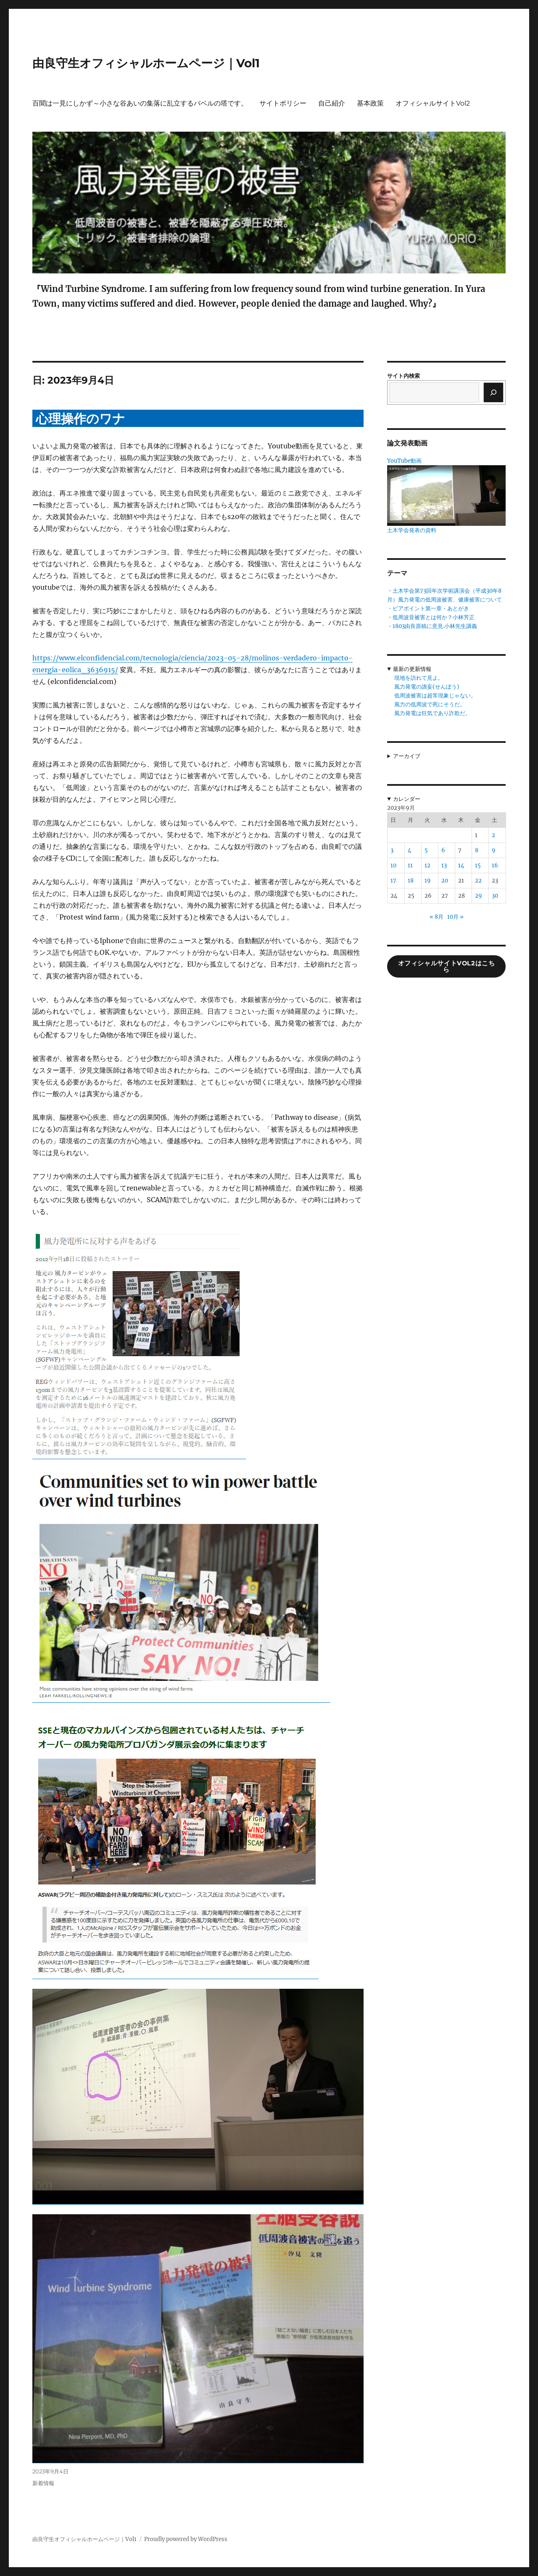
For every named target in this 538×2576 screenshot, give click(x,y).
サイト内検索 (403, 375)
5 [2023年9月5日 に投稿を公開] (426, 850)
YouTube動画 (404, 460)
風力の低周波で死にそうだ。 (429, 704)
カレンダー (406, 799)
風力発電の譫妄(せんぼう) (426, 686)
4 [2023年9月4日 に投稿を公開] (409, 850)
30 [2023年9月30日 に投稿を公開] (495, 895)
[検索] (493, 392)
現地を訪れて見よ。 (418, 677)
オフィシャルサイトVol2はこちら (446, 966)
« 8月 (436, 916)
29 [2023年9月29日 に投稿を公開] (478, 895)
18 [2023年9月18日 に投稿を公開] (411, 880)
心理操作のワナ (80, 419)
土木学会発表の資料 (411, 530)
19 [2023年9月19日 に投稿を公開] (428, 880)
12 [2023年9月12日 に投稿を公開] (427, 865)
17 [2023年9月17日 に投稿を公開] (393, 880)
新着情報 (43, 2483)
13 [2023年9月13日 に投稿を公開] (444, 865)
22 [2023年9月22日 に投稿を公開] (478, 880)
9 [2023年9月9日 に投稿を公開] (494, 850)
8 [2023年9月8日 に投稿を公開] (476, 850)
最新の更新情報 (412, 669)
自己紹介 (331, 103)
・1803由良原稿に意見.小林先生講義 (432, 626)
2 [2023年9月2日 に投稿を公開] (493, 835)
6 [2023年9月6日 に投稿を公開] (443, 850)
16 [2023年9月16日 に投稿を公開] (495, 865)
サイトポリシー (282, 103)
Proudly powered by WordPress (185, 2539)
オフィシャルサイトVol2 (433, 103)
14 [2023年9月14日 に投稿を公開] (461, 865)
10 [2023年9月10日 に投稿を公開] (393, 865)
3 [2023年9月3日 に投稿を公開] (391, 850)
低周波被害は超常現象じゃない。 (435, 695)
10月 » (455, 916)
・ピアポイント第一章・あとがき (428, 608)
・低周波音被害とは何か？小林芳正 (431, 617)
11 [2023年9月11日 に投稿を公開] (410, 865)
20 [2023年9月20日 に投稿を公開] (444, 880)
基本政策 (370, 103)
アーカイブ (406, 756)
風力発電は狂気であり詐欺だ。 (432, 713)
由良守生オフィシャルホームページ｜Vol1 (146, 63)
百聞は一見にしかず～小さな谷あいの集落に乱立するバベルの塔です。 (140, 103)
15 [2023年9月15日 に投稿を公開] (478, 865)
